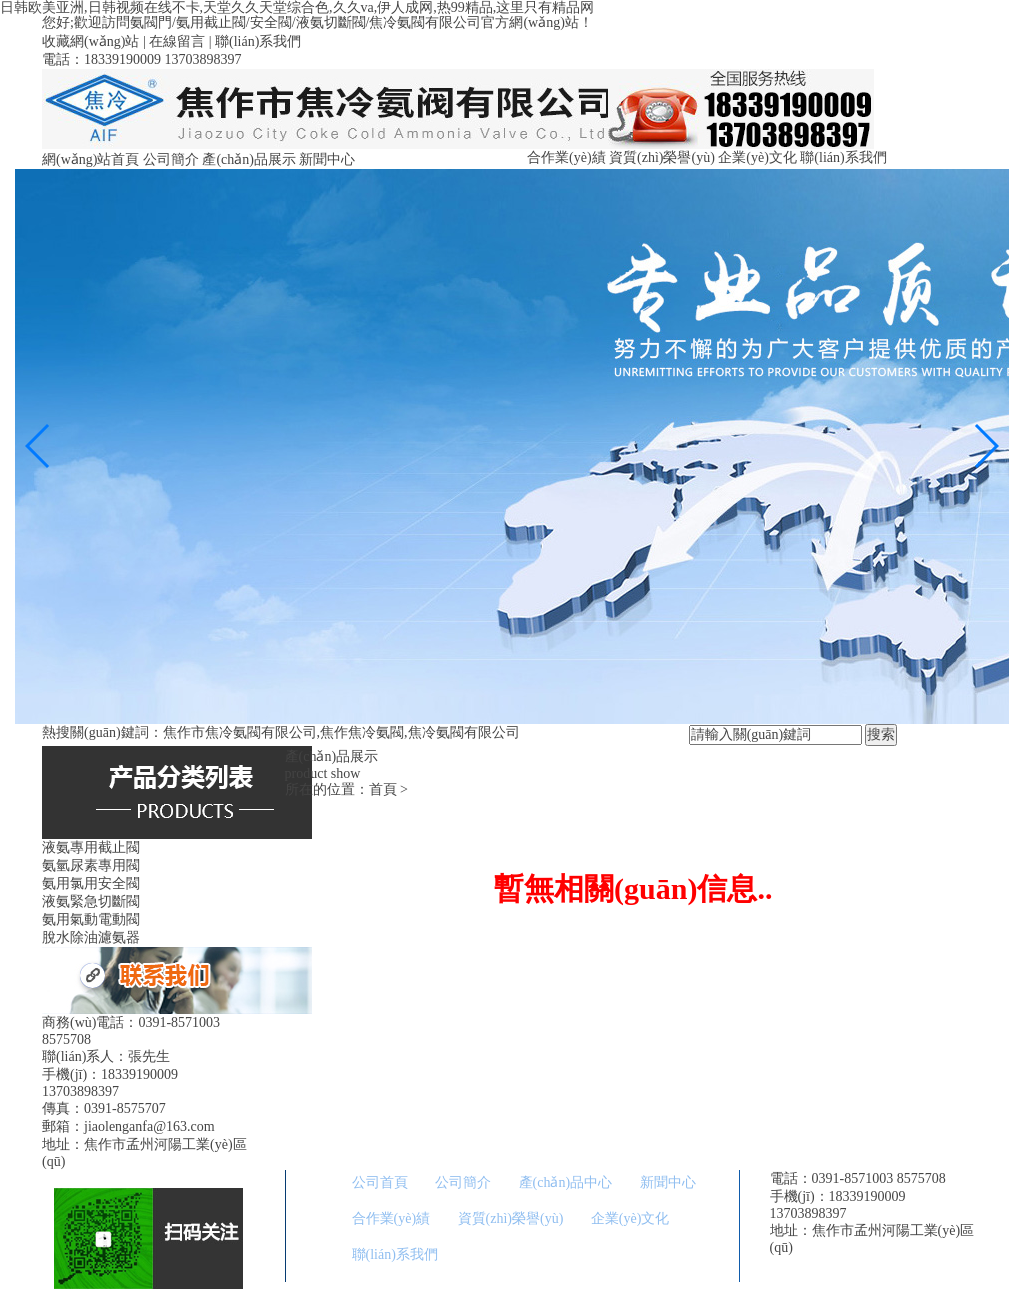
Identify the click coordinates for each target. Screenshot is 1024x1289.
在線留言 (177, 41)
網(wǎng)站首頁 (90, 159)
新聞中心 (327, 159)
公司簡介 (171, 159)
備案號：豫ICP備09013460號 (858, 1264)
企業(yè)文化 (757, 157)
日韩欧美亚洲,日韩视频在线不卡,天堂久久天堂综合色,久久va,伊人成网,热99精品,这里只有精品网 (297, 7)
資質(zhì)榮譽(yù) (662, 157)
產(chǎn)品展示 (249, 159)
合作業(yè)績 (566, 157)
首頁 (383, 789)
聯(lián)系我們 (258, 41)
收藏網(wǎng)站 (90, 41)
